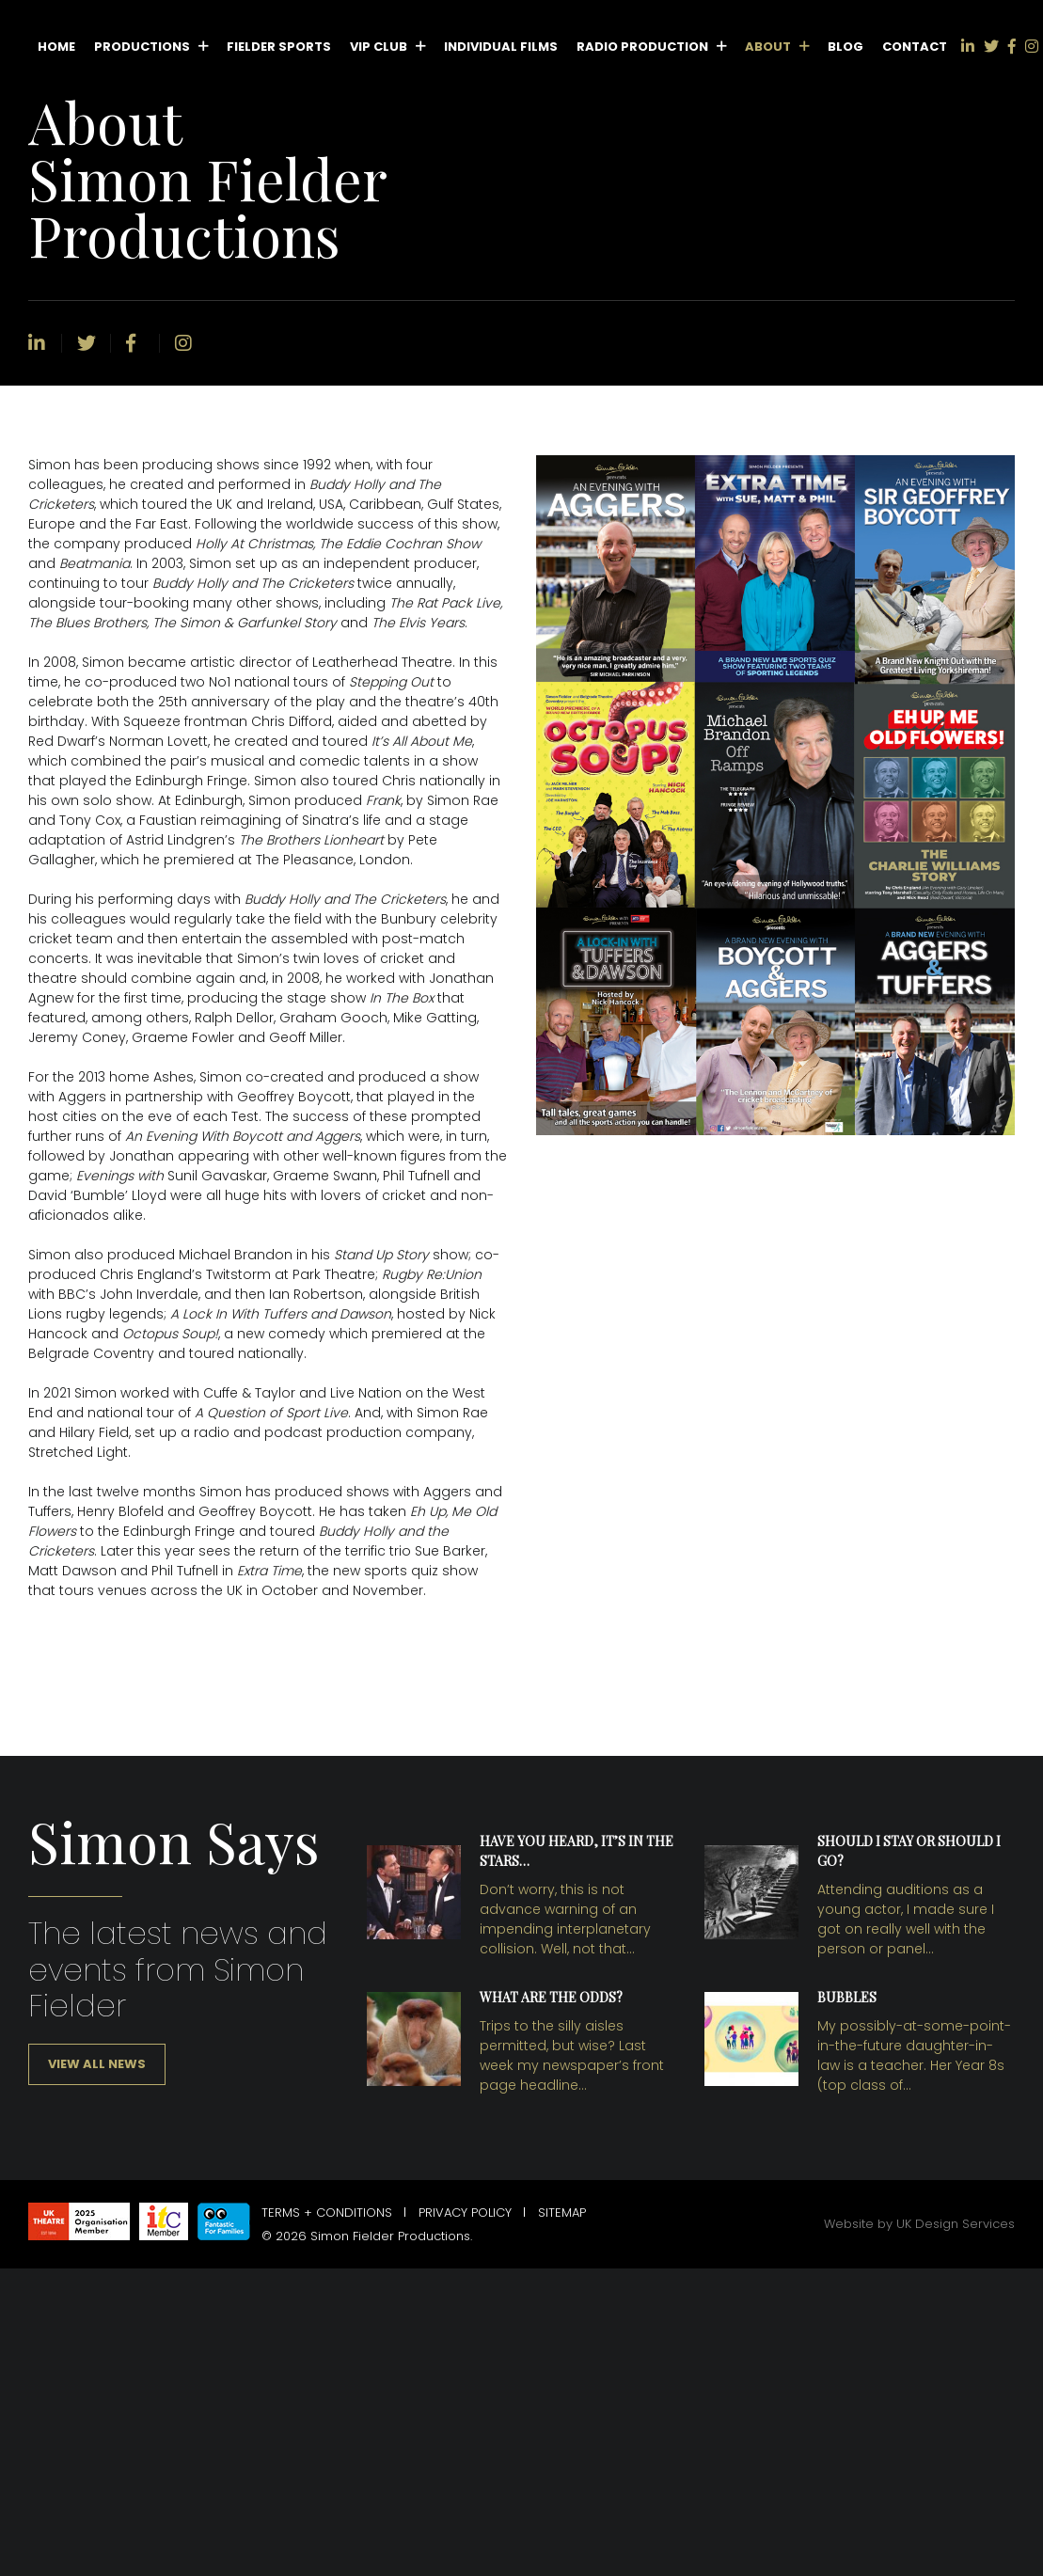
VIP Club (378, 46)
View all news (97, 2064)
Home (56, 46)
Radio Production (642, 46)
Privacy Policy (465, 2212)
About (768, 46)
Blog (845, 46)
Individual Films (501, 46)
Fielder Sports (279, 46)
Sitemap (562, 2212)
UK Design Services (955, 2224)
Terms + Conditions (326, 2212)
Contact (914, 46)
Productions (142, 46)
